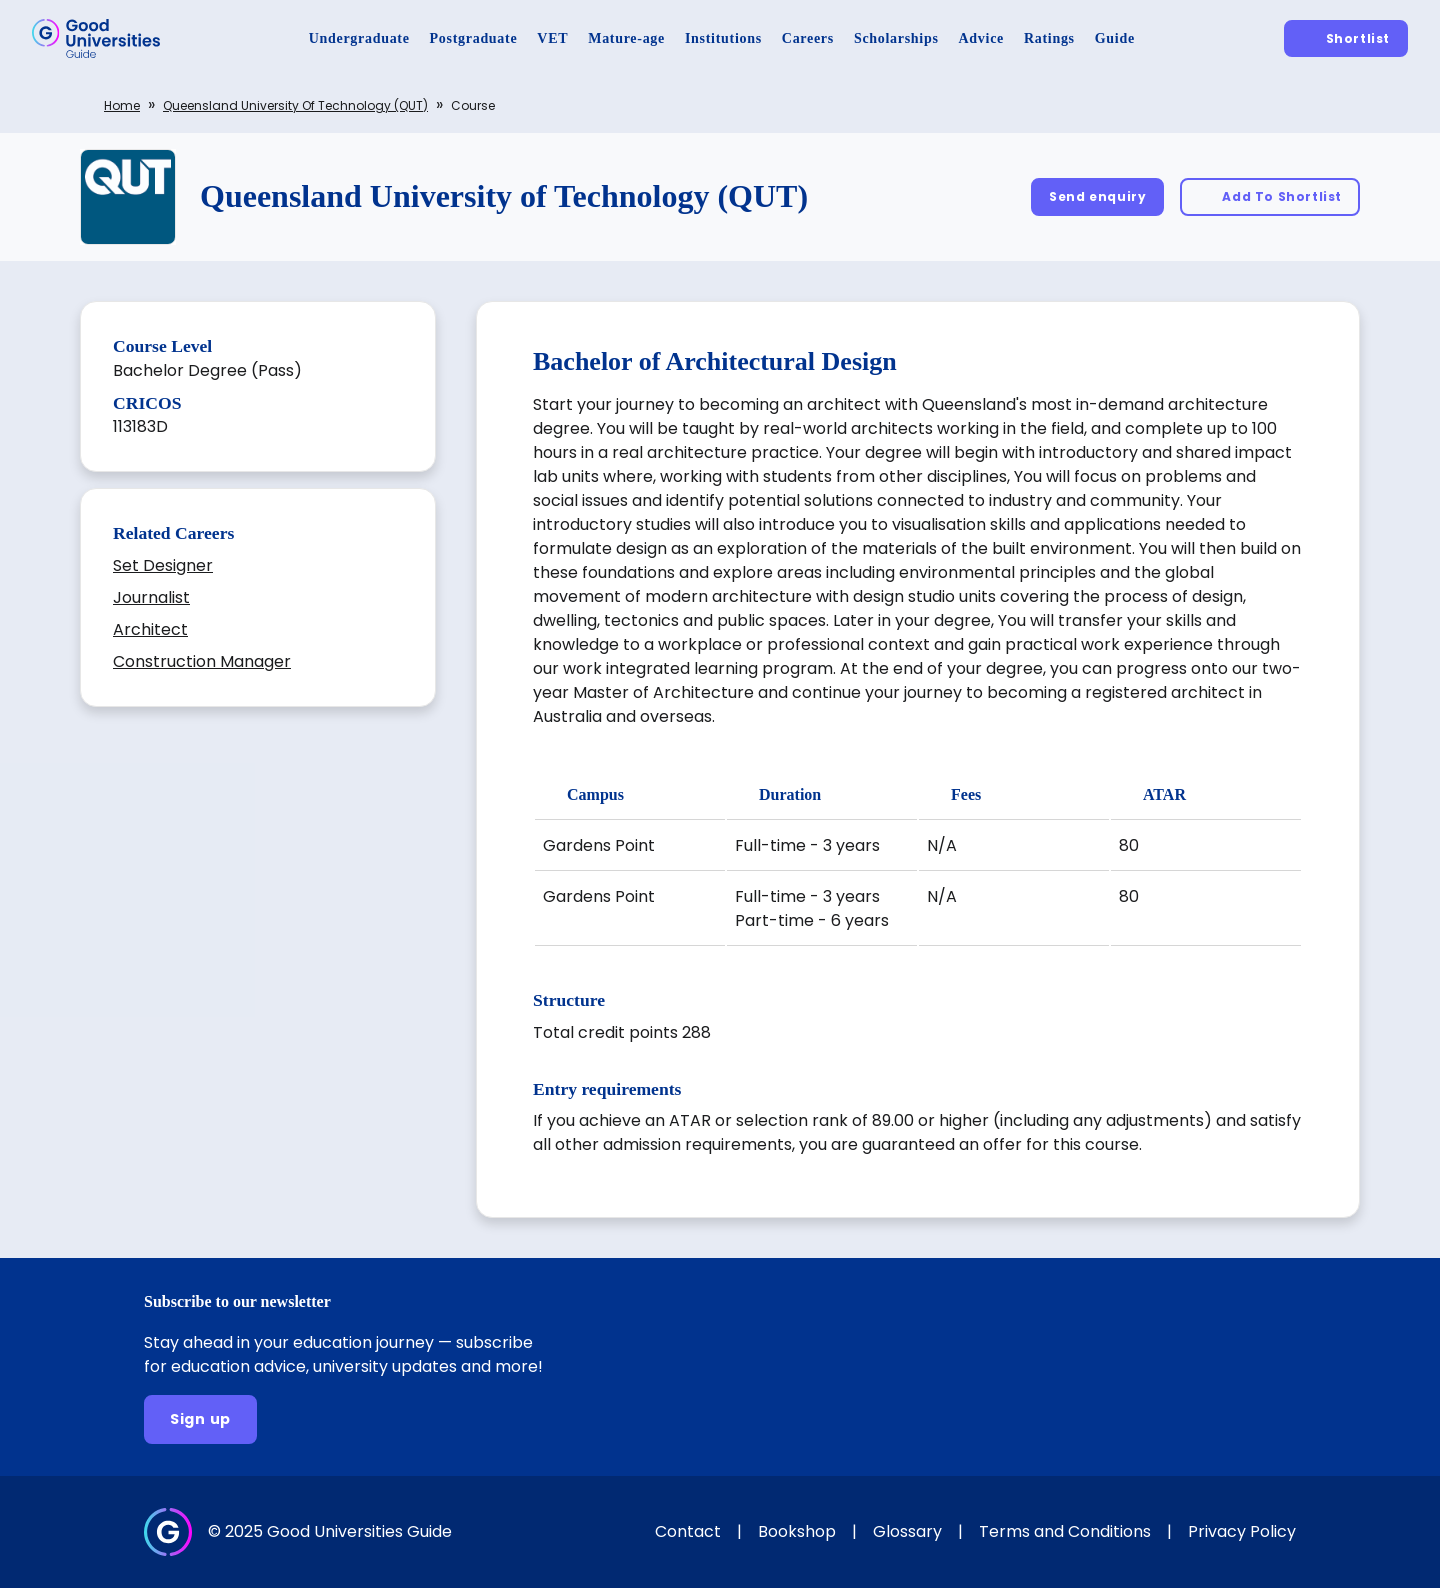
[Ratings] (1049, 38)
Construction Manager (202, 661)
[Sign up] (200, 1419)
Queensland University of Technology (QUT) (295, 105)
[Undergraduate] (359, 38)
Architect (150, 629)
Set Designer (163, 565)
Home (122, 105)
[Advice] (981, 38)
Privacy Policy (1242, 1531)
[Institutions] (723, 38)
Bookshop (797, 1531)
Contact (688, 1531)
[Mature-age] (626, 38)
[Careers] (808, 38)
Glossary (907, 1531)
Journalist (151, 597)
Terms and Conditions (1065, 1531)
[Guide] (1115, 38)
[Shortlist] (1346, 38)
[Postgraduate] (474, 38)
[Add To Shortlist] (1270, 196)
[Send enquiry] (1097, 196)
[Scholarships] (896, 38)
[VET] (552, 38)
